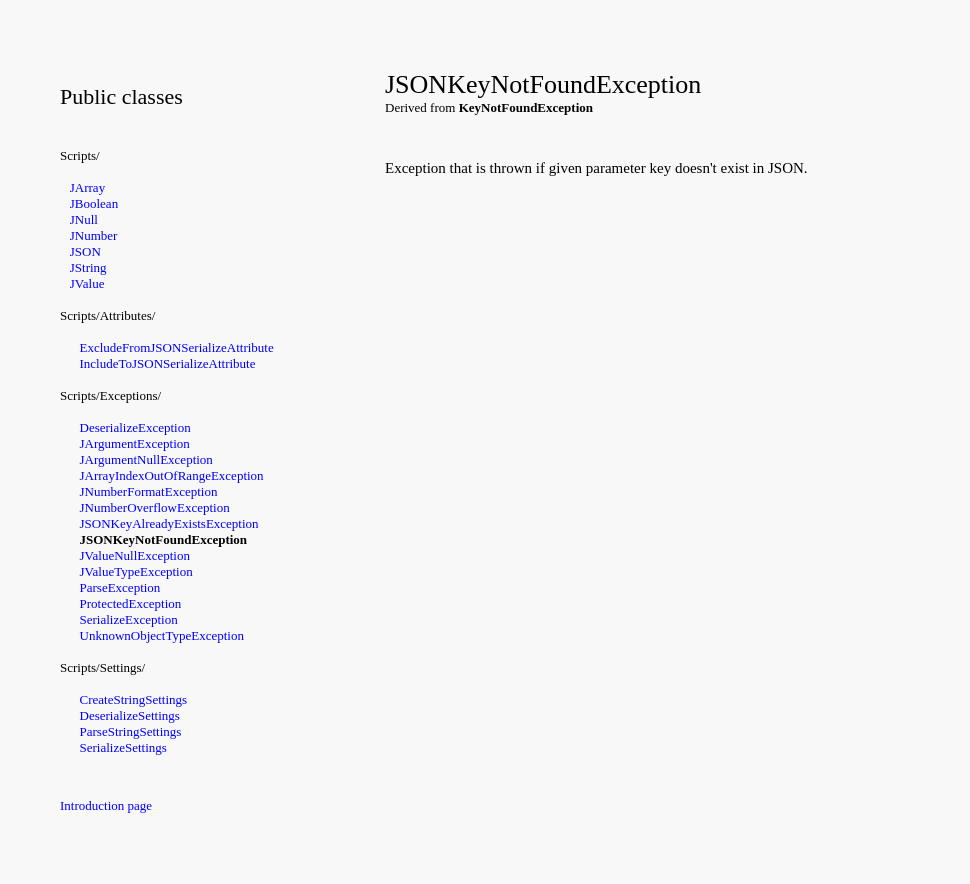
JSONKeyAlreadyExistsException (169, 523)
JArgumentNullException (146, 459)
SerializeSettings (123, 747)
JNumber (94, 235)
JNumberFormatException (149, 491)
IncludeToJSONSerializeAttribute (168, 363)
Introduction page (106, 805)
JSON (85, 251)
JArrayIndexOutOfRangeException (172, 475)
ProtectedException (131, 603)
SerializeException (129, 619)
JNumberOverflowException (155, 507)
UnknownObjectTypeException (162, 635)
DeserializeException (135, 427)
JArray (87, 187)
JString (88, 267)
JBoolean (94, 203)
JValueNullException (135, 555)
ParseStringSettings (131, 731)
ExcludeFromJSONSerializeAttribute (177, 347)
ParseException (120, 587)
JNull (84, 219)
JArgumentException (135, 443)
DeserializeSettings (130, 715)
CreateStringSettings (134, 699)
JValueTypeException (136, 571)
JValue (87, 283)
